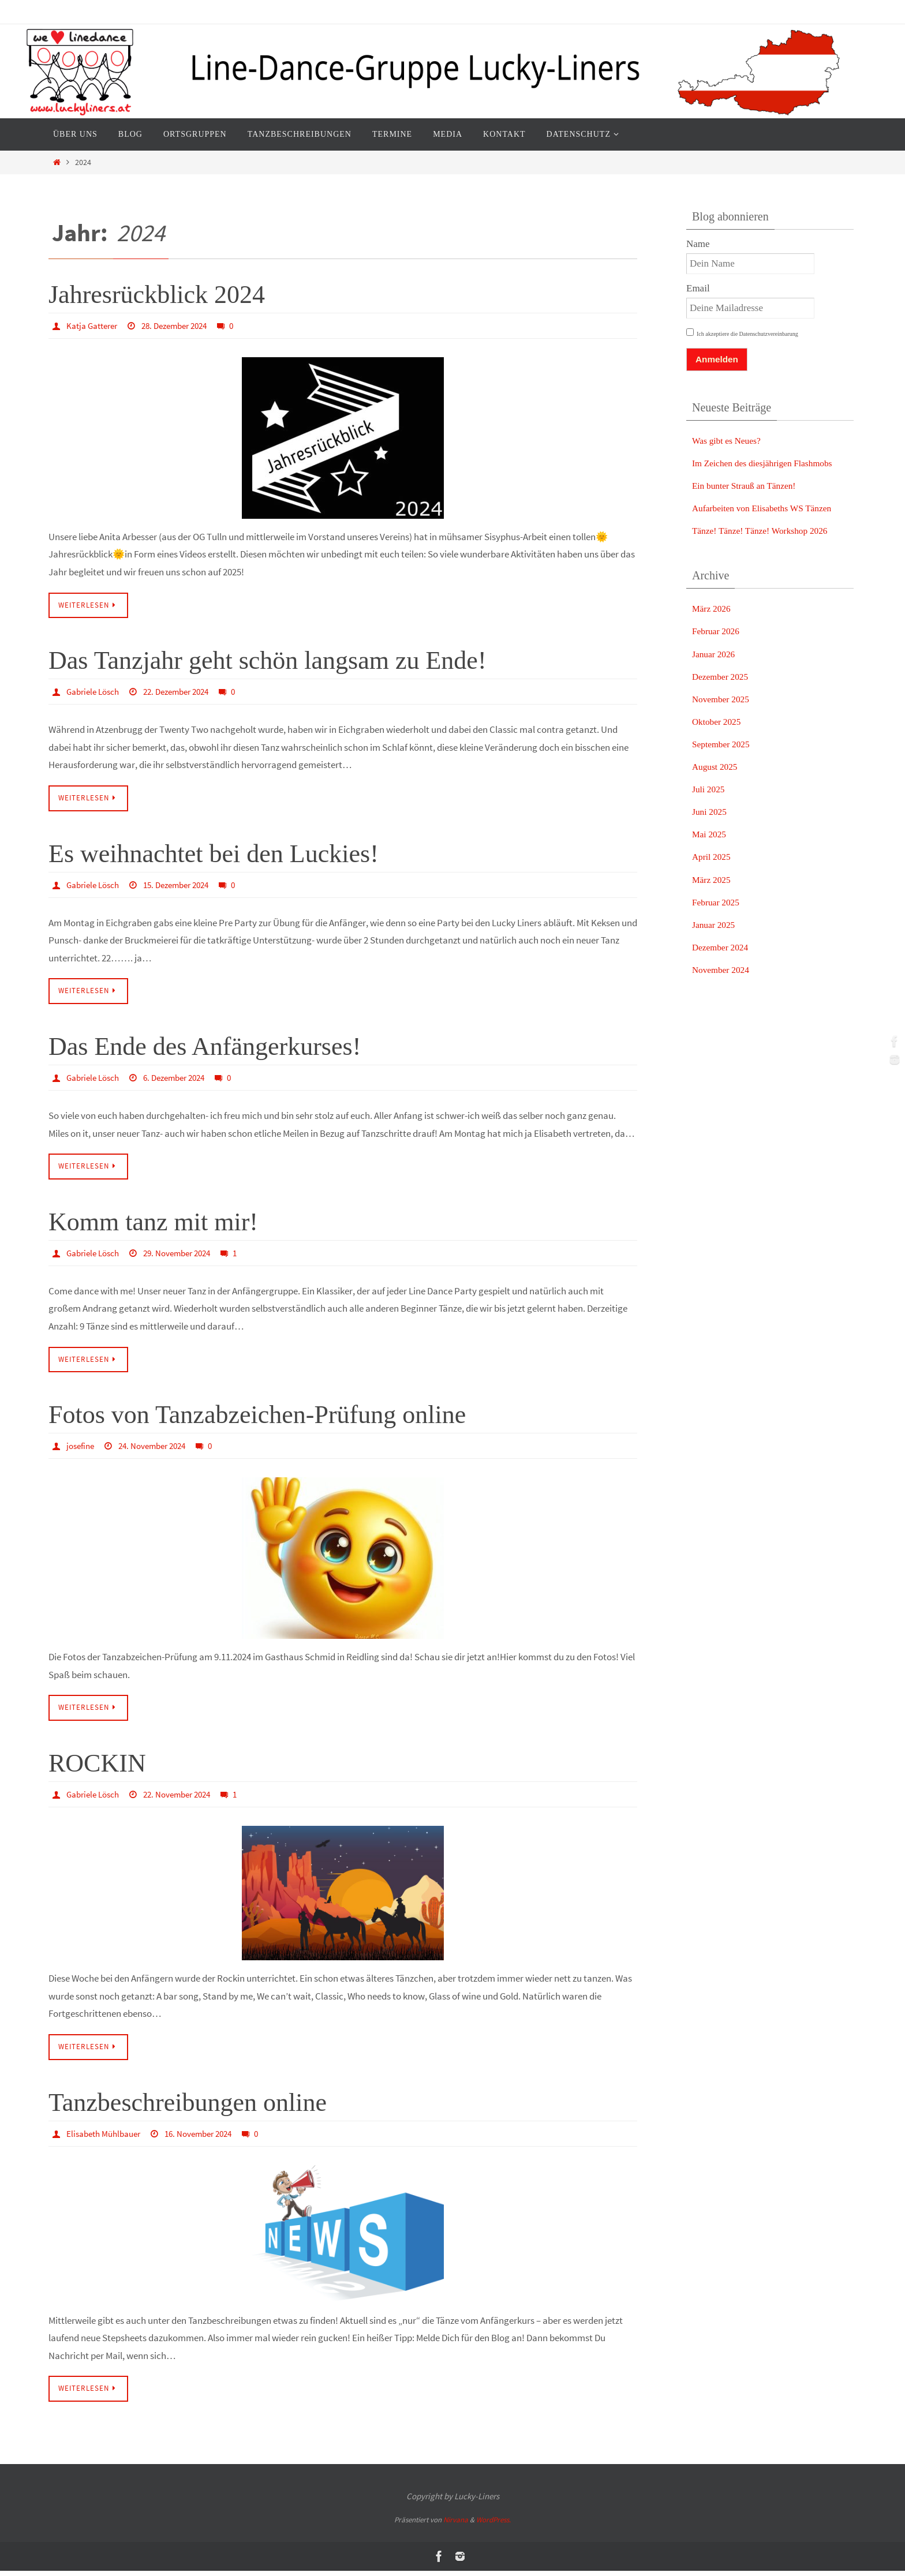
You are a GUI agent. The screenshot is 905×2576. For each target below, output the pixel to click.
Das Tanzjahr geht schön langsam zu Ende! (267, 661)
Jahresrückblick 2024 (156, 294)
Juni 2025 (711, 811)
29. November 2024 (185, 1255)
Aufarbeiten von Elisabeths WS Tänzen (769, 508)
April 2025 (713, 856)
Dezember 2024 (723, 947)
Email (698, 288)
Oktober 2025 (719, 721)
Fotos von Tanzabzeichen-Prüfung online (257, 1418)
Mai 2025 (711, 834)
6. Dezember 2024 (182, 1079)
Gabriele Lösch (95, 692)
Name (698, 243)
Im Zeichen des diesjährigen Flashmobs (770, 463)
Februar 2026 (718, 631)
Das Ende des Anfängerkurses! (204, 1049)
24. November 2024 (159, 1449)
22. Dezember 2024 (185, 692)
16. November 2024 (208, 2138)
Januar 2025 (716, 924)
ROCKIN (97, 1767)
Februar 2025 (718, 902)
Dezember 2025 (723, 676)
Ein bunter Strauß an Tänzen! (749, 485)
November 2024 (724, 969)
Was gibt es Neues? (730, 440)
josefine (82, 1449)
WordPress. (493, 2525)
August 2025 (717, 766)
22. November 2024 (185, 1798)
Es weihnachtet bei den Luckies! (213, 855)
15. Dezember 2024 (185, 886)
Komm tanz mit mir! (153, 1225)
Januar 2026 (716, 654)
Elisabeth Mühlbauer (106, 2138)
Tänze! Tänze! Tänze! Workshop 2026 (767, 530)
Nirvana (455, 2525)
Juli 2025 (710, 789)
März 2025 (713, 879)
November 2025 (724, 699)
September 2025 (724, 744)
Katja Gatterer (93, 325)
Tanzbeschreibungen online (187, 2107)
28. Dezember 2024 (181, 325)
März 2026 (713, 608)
